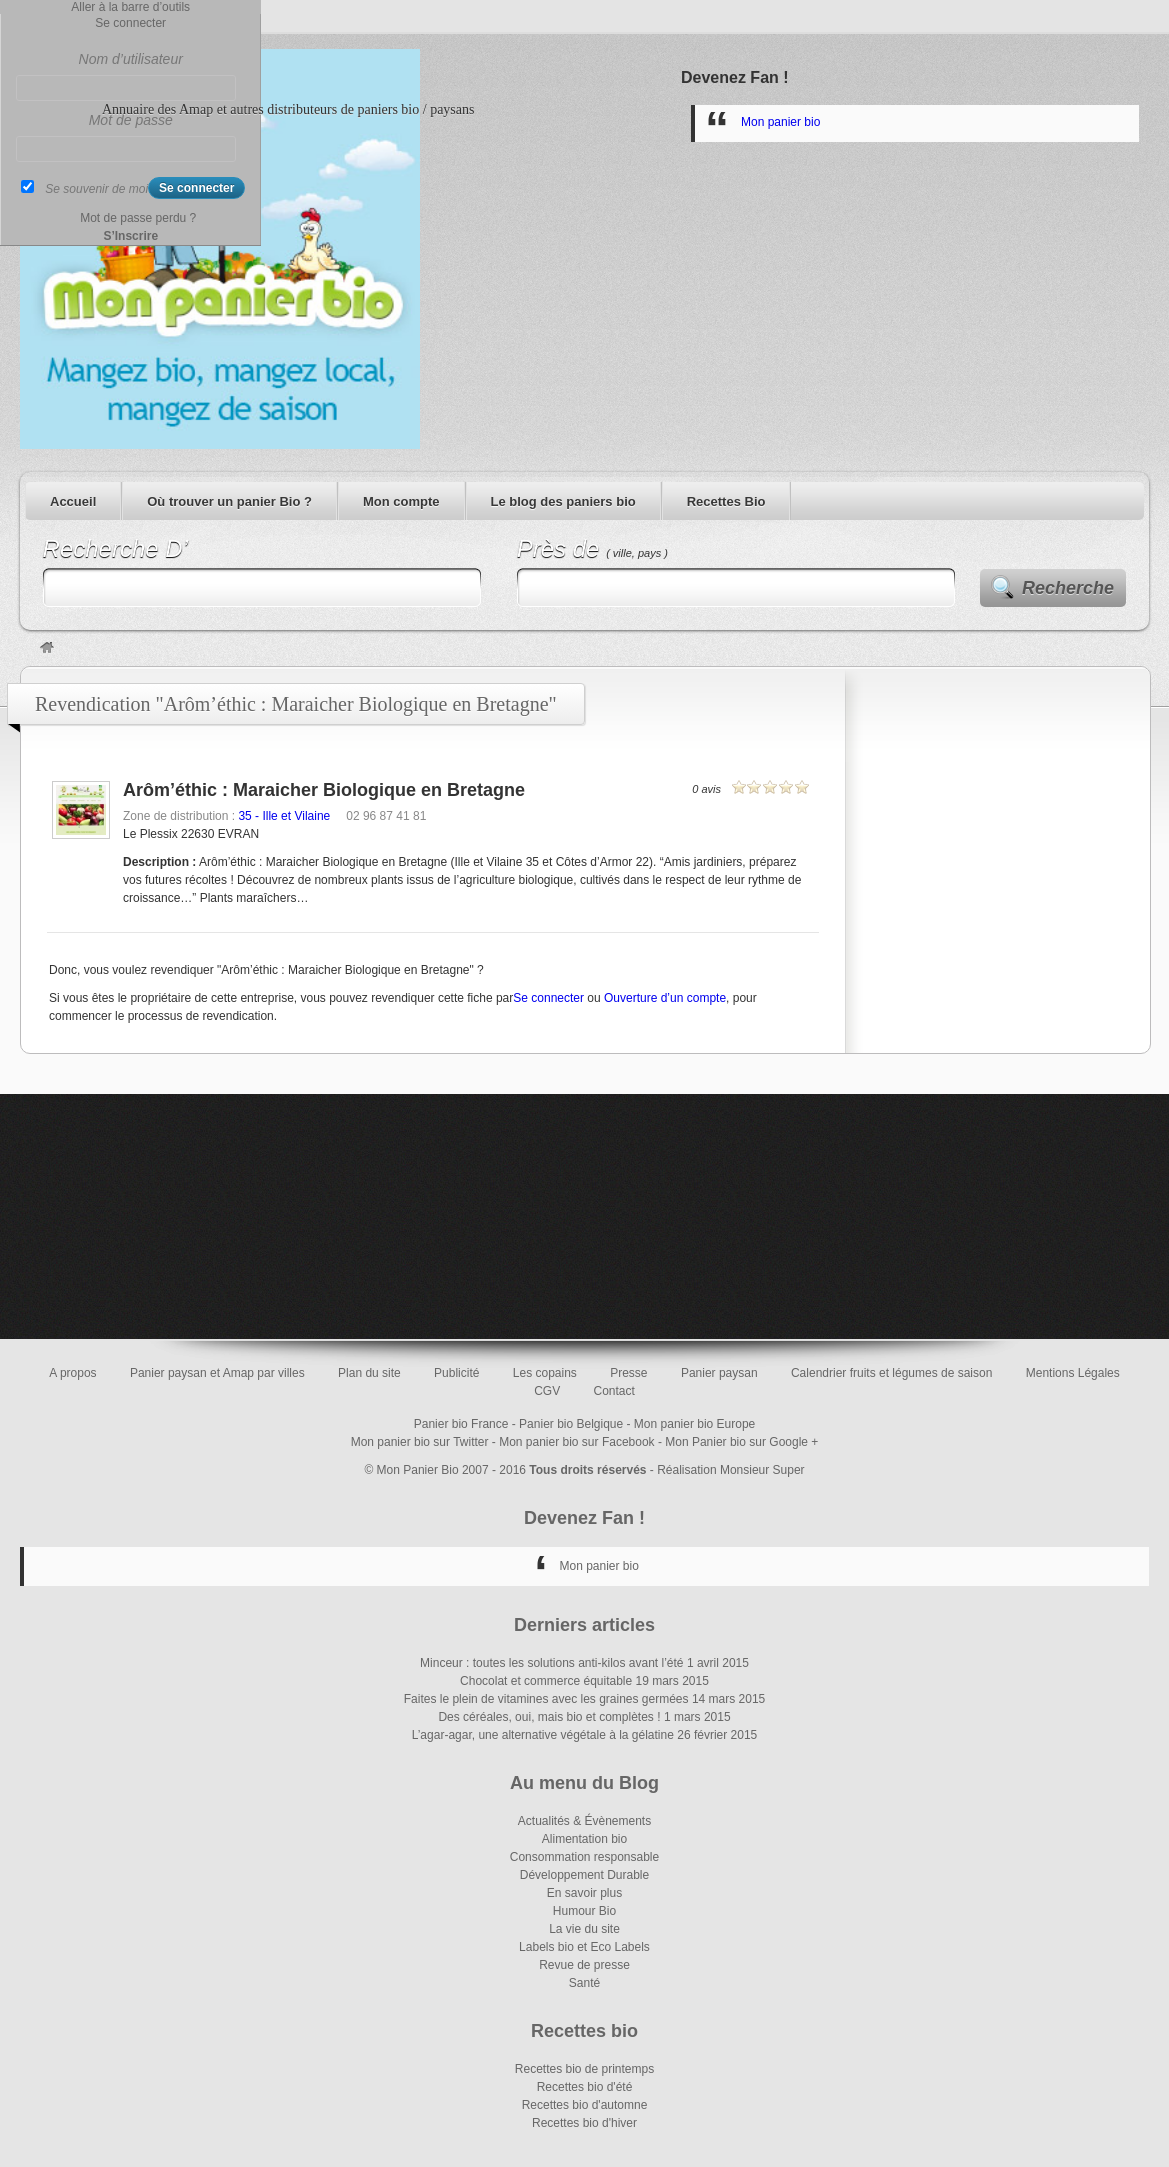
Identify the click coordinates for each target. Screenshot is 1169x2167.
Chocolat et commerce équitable (546, 1681)
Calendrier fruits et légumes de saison (891, 1373)
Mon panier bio (780, 122)
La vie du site (584, 1929)
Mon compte (401, 501)
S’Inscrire (130, 236)
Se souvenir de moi (96, 189)
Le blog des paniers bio (563, 501)
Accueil (73, 501)
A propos (72, 1373)
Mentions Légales (1073, 1373)
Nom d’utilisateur (131, 59)
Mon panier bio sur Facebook (576, 1442)
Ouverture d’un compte (665, 998)
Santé (584, 1983)
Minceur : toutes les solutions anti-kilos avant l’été (551, 1663)
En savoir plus (584, 1893)
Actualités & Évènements (584, 1821)
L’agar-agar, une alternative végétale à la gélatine (543, 1735)
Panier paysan (719, 1373)
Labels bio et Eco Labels (584, 1947)
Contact (614, 1391)
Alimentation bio (584, 1839)
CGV (547, 1391)
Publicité (456, 1373)
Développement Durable (584, 1875)
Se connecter (548, 998)
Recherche (1068, 588)
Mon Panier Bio (418, 1470)
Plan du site (369, 1373)
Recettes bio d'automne (585, 2105)
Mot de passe (131, 120)
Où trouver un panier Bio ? (229, 501)
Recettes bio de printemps (584, 2069)
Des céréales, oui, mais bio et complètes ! (549, 1717)
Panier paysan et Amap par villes (217, 1373)
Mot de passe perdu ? (138, 218)
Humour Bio (584, 1911)
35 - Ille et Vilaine (284, 816)
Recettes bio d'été (585, 2087)
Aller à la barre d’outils (130, 7)
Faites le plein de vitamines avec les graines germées (546, 1699)
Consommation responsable (584, 1857)
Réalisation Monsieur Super (730, 1470)
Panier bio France (461, 1424)
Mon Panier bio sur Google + (741, 1442)
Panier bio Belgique (571, 1424)
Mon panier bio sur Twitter (420, 1442)
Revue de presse (584, 1965)
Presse (628, 1373)
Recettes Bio (726, 501)
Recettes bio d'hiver (584, 2123)
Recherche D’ (115, 548)
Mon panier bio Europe (694, 1424)
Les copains (545, 1373)
